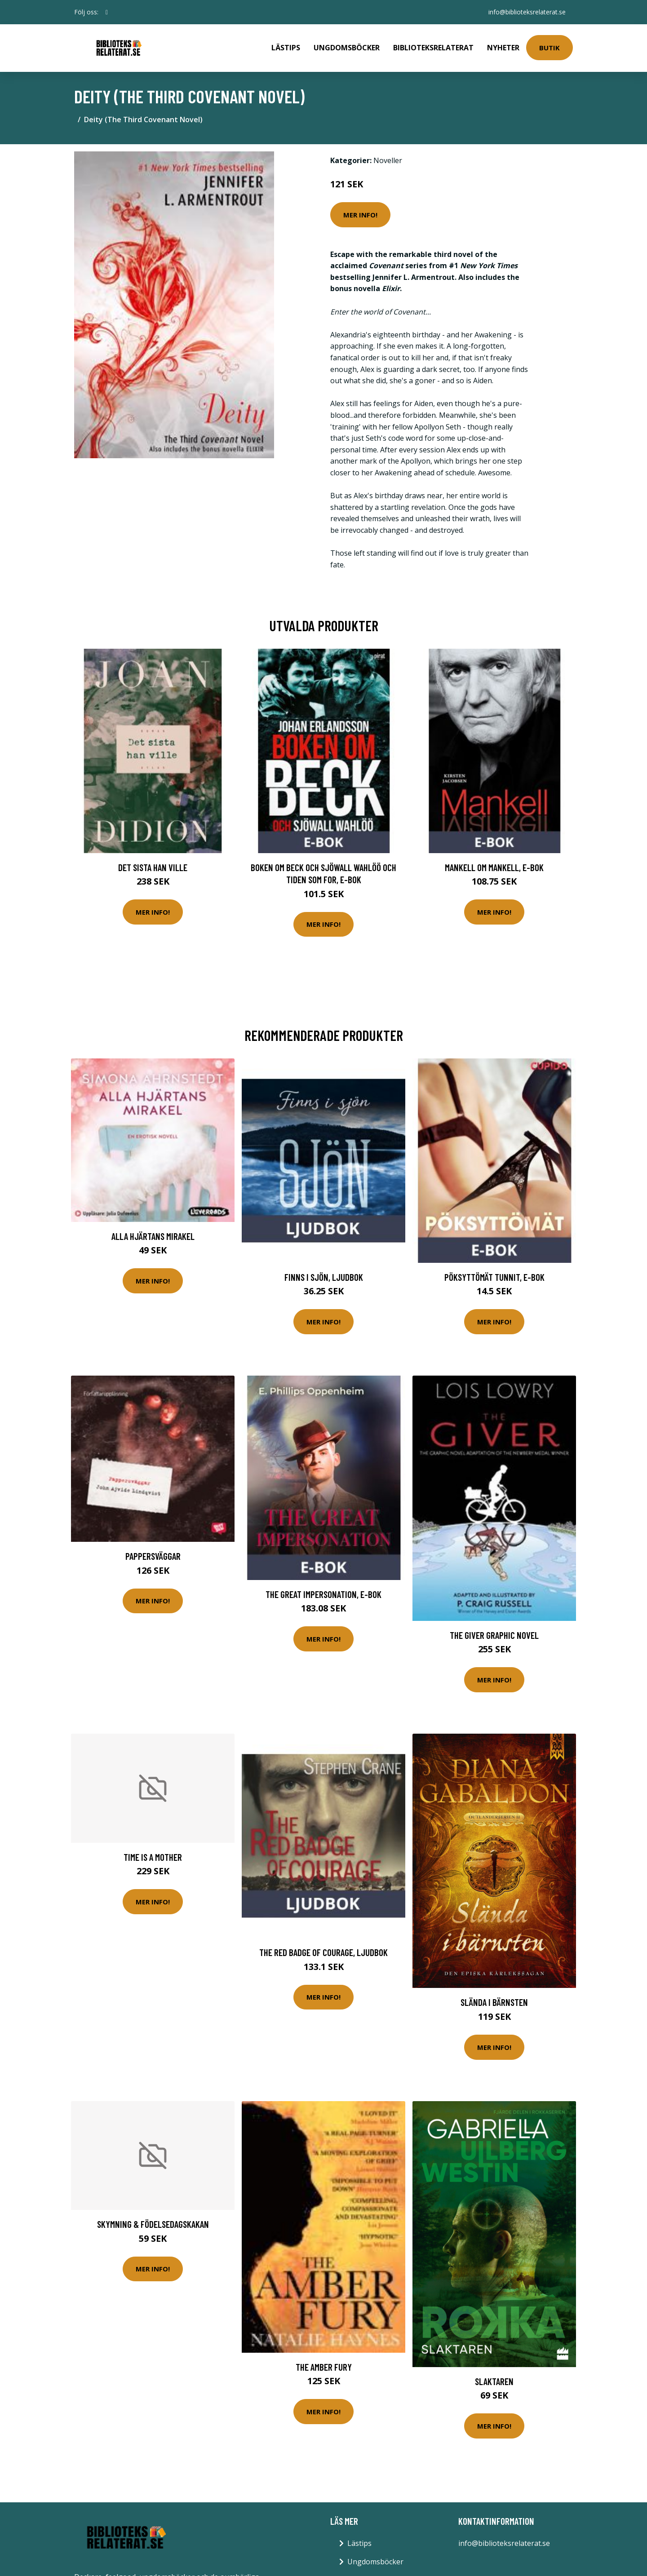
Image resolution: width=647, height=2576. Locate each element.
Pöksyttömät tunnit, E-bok (494, 1277)
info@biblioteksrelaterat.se (527, 12)
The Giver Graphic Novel (494, 1635)
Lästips (285, 48)
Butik (549, 47)
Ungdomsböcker (347, 48)
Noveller (387, 160)
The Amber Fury (324, 2366)
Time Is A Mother (153, 1857)
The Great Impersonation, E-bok (323, 1594)
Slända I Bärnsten (494, 2002)
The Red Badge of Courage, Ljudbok (323, 1952)
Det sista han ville (152, 867)
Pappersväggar (153, 1556)
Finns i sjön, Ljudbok (323, 1277)
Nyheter (503, 48)
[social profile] (106, 12)
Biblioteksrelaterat (433, 48)
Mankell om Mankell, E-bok (494, 867)
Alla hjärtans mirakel (153, 1236)
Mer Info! (360, 214)
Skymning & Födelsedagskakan (153, 2224)
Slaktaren (494, 2381)
